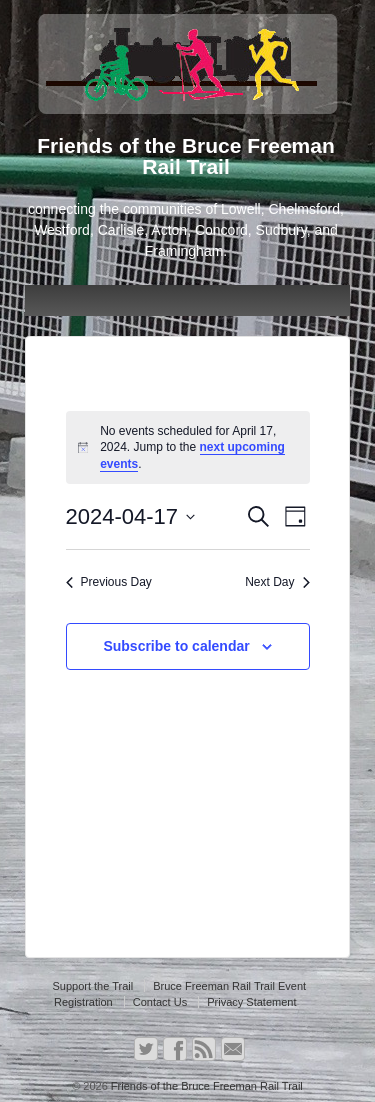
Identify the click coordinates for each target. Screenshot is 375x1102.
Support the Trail (92, 986)
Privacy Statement (251, 1002)
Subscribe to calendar (176, 646)
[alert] (188, 448)
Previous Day (109, 582)
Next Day (277, 582)
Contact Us (160, 1002)
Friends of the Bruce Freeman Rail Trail (205, 1086)
